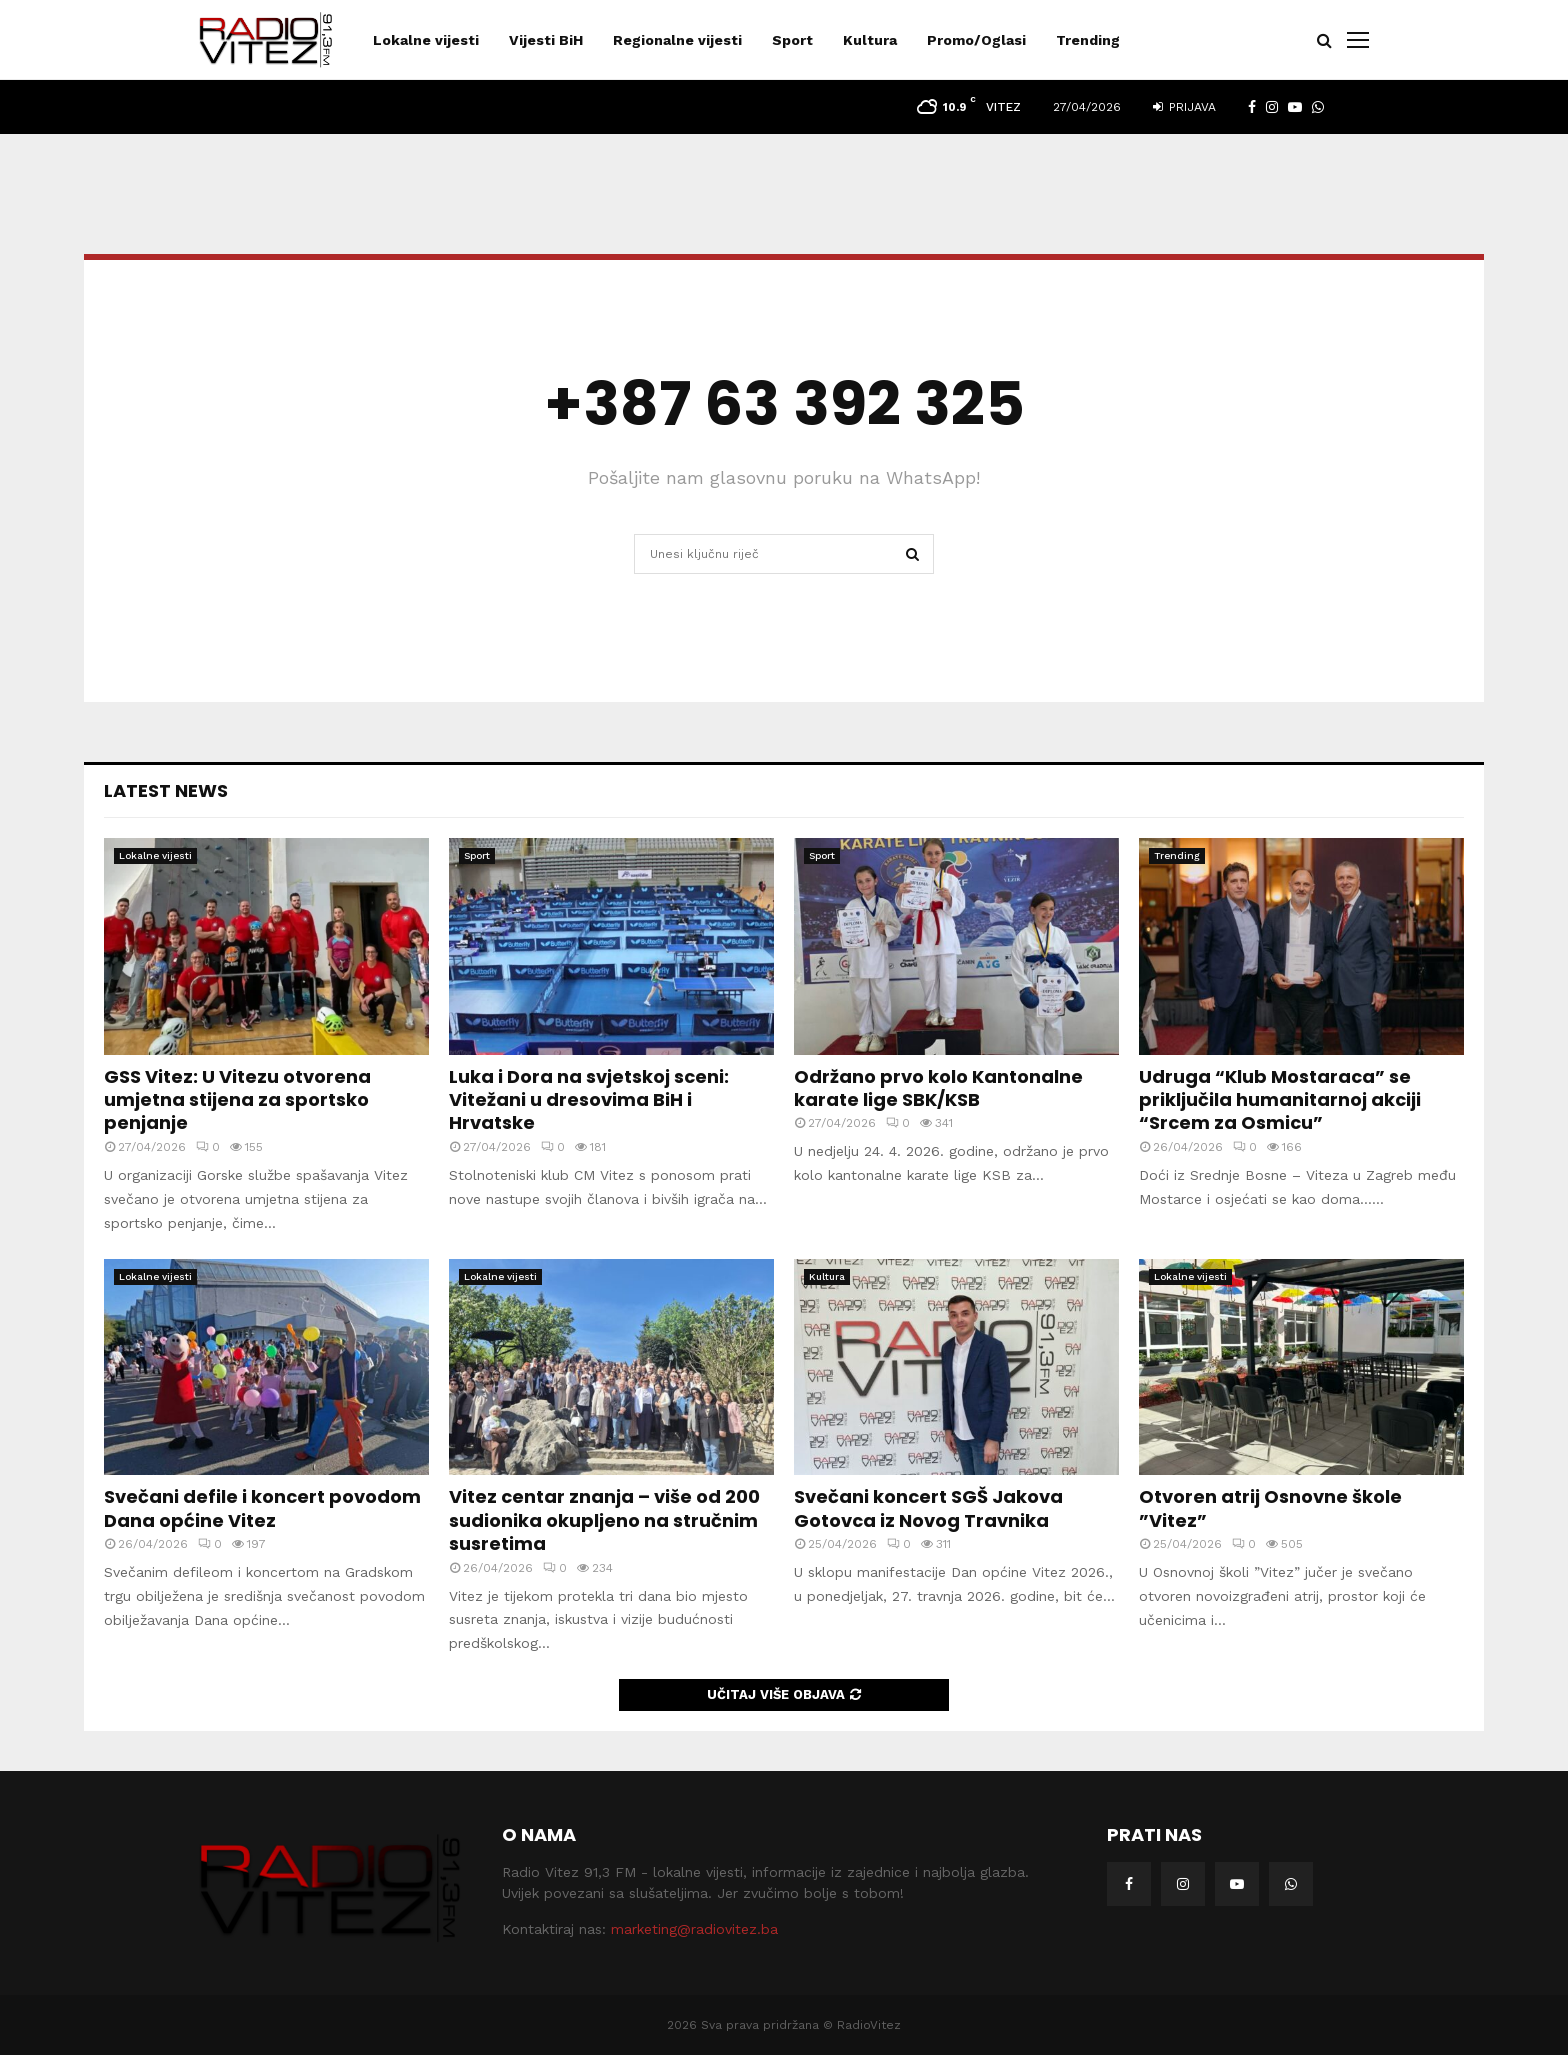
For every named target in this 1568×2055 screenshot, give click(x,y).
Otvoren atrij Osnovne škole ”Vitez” (1270, 1508)
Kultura (870, 40)
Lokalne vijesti (426, 40)
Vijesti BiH (546, 40)
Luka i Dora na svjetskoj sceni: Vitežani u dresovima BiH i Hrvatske (589, 1100)
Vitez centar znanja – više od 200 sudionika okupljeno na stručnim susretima (604, 1520)
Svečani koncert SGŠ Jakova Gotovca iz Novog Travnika (928, 1508)
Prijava (1184, 107)
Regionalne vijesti (677, 40)
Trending (1088, 40)
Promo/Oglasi (976, 40)
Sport (792, 40)
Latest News (166, 790)
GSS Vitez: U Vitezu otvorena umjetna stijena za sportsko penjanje (237, 1100)
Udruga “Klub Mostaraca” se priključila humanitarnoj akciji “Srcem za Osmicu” (1280, 1100)
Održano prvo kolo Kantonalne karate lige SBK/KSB (938, 1088)
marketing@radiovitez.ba (694, 1929)
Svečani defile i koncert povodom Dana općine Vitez (262, 1508)
